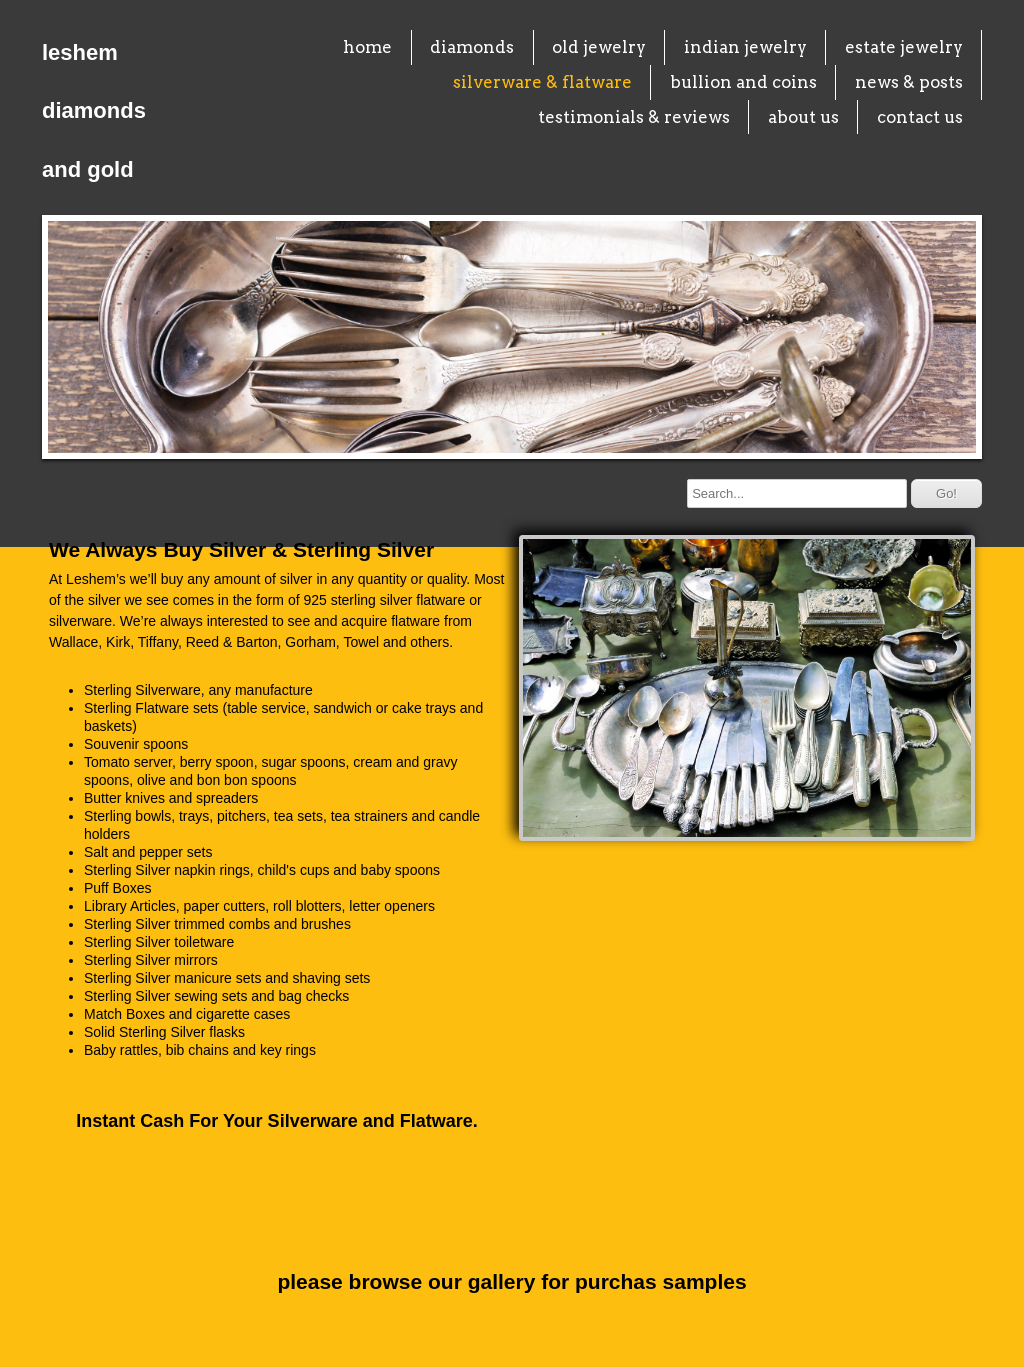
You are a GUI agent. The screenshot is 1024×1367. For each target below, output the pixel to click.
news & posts (909, 82)
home (367, 47)
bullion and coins (743, 82)
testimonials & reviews (634, 117)
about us (803, 117)
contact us (920, 117)
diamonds (472, 47)
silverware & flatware (542, 82)
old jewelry (599, 47)
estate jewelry (904, 47)
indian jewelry (745, 47)
